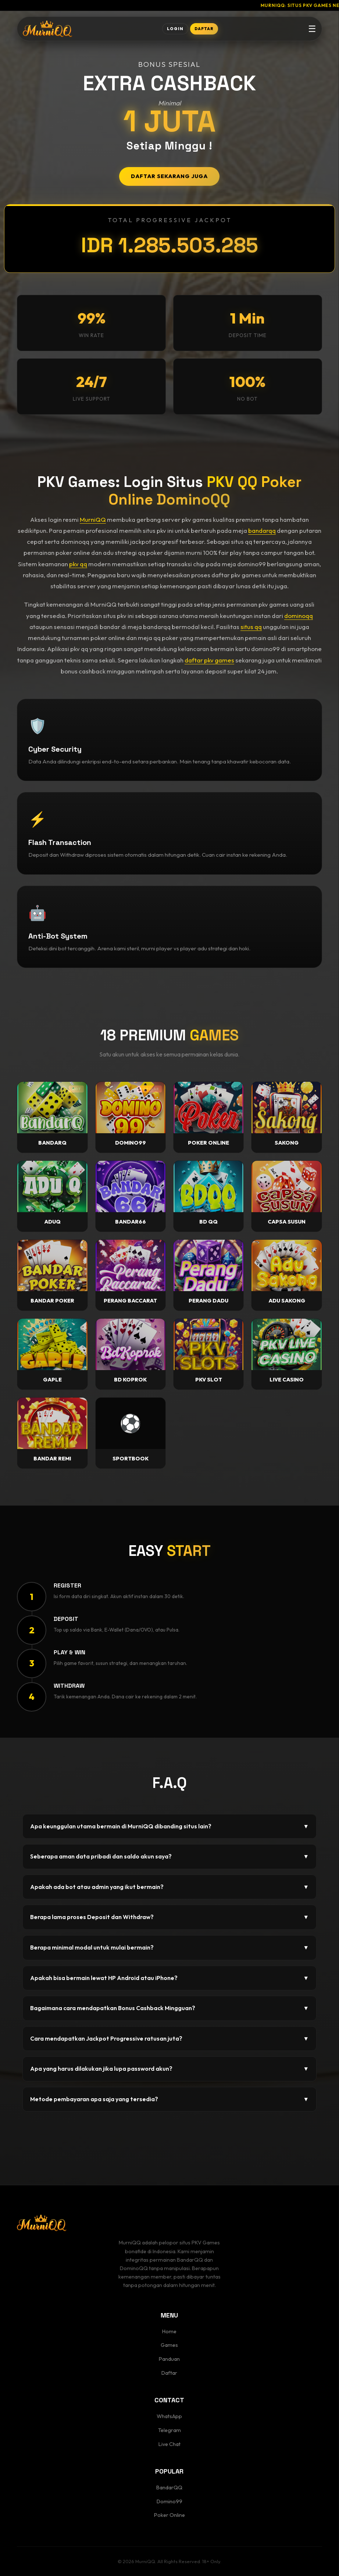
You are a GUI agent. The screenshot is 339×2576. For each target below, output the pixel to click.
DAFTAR (204, 28)
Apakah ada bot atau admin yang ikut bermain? (169, 1887)
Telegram (169, 2430)
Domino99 (169, 2501)
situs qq (251, 627)
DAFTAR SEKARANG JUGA (169, 176)
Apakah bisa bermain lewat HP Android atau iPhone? (169, 1978)
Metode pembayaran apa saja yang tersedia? (169, 2099)
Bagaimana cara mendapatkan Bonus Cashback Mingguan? (169, 2008)
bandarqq (262, 530)
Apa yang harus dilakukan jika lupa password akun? (169, 2069)
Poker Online (169, 2515)
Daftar (169, 2373)
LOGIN (175, 28)
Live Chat (169, 2444)
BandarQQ (169, 2487)
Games (169, 2345)
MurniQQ (93, 519)
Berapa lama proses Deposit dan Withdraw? (169, 1917)
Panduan (169, 2359)
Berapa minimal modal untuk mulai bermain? (169, 1947)
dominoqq (298, 615)
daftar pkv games (209, 660)
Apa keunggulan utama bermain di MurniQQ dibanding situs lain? (169, 1826)
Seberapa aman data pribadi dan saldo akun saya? (169, 1856)
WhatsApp (169, 2416)
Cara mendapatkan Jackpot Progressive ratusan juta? (169, 2039)
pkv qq (78, 564)
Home (169, 2331)
